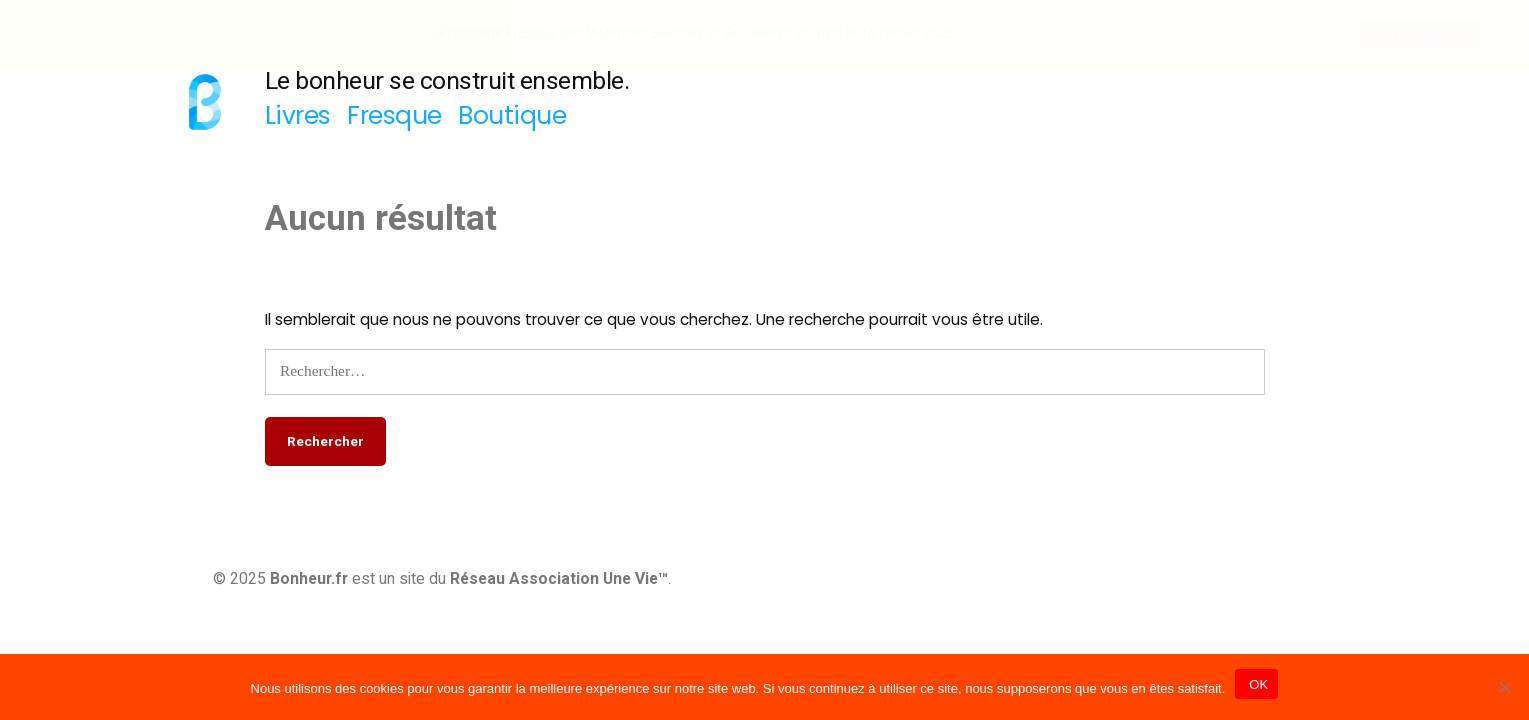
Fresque (394, 115)
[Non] (1504, 687)
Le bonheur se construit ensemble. (447, 80)
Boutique (512, 115)
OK (1256, 684)
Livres (298, 115)
